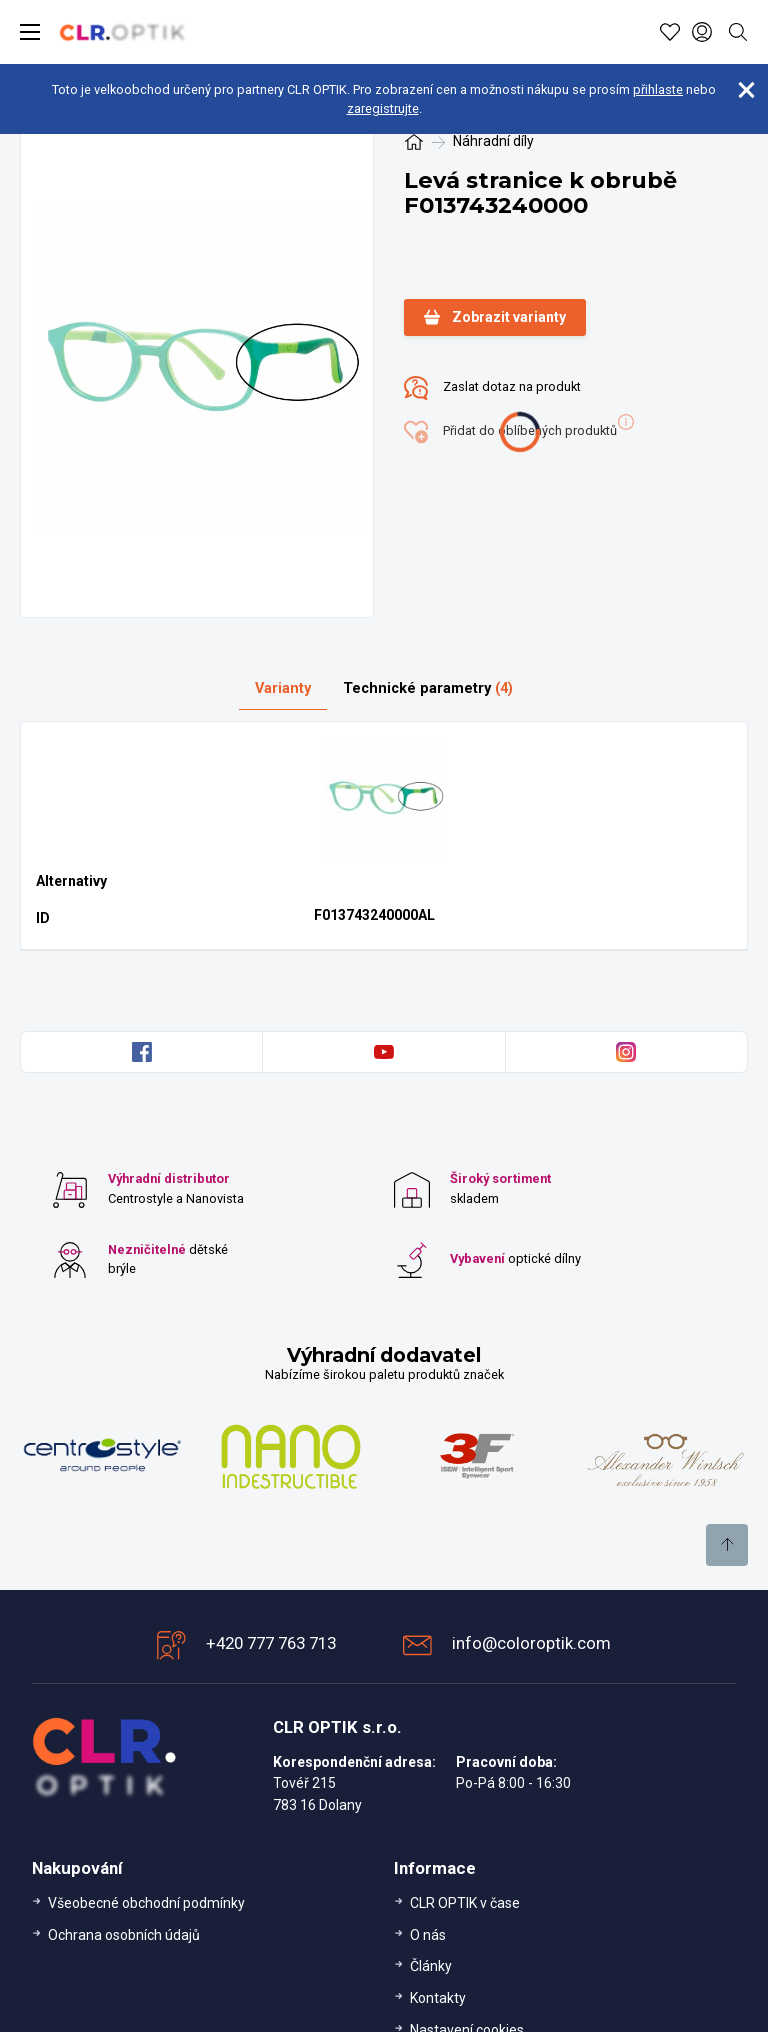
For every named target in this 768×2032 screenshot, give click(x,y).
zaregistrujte (383, 108)
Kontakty (438, 1998)
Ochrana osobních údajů (124, 1935)
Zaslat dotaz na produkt (492, 388)
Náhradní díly (493, 141)
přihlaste (658, 89)
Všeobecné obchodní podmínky (146, 1903)
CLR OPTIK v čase (465, 1903)
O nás (428, 1935)
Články (431, 1966)
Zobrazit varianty (495, 317)
